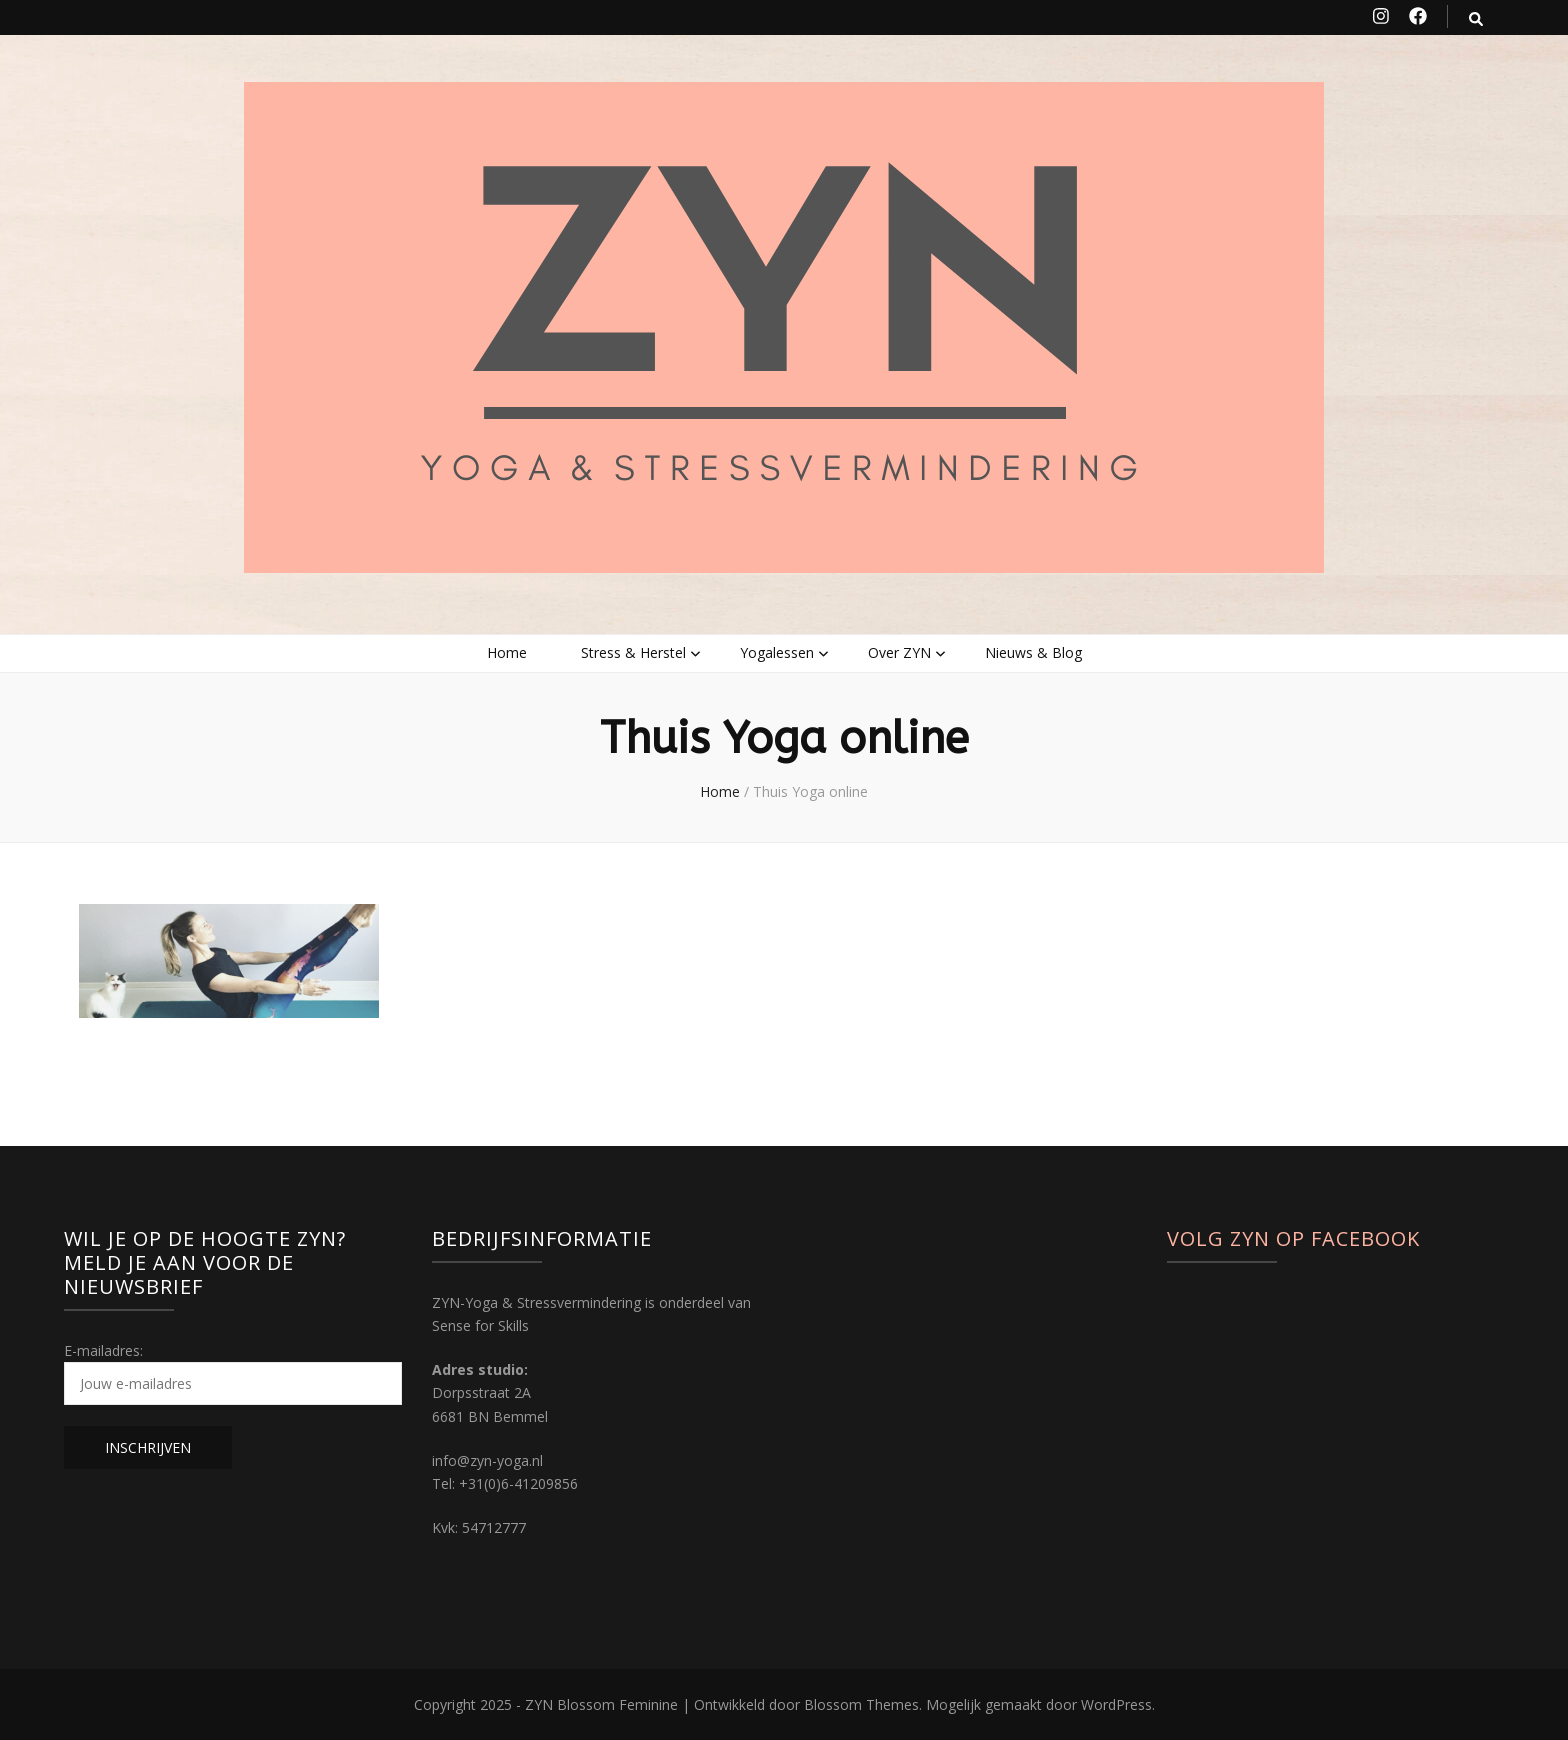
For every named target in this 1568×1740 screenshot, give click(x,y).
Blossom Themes (861, 1704)
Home (507, 652)
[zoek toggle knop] (1476, 18)
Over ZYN (899, 652)
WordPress (1116, 1704)
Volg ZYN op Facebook (1293, 1238)
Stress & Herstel (633, 652)
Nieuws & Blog (1033, 652)
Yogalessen (777, 652)
